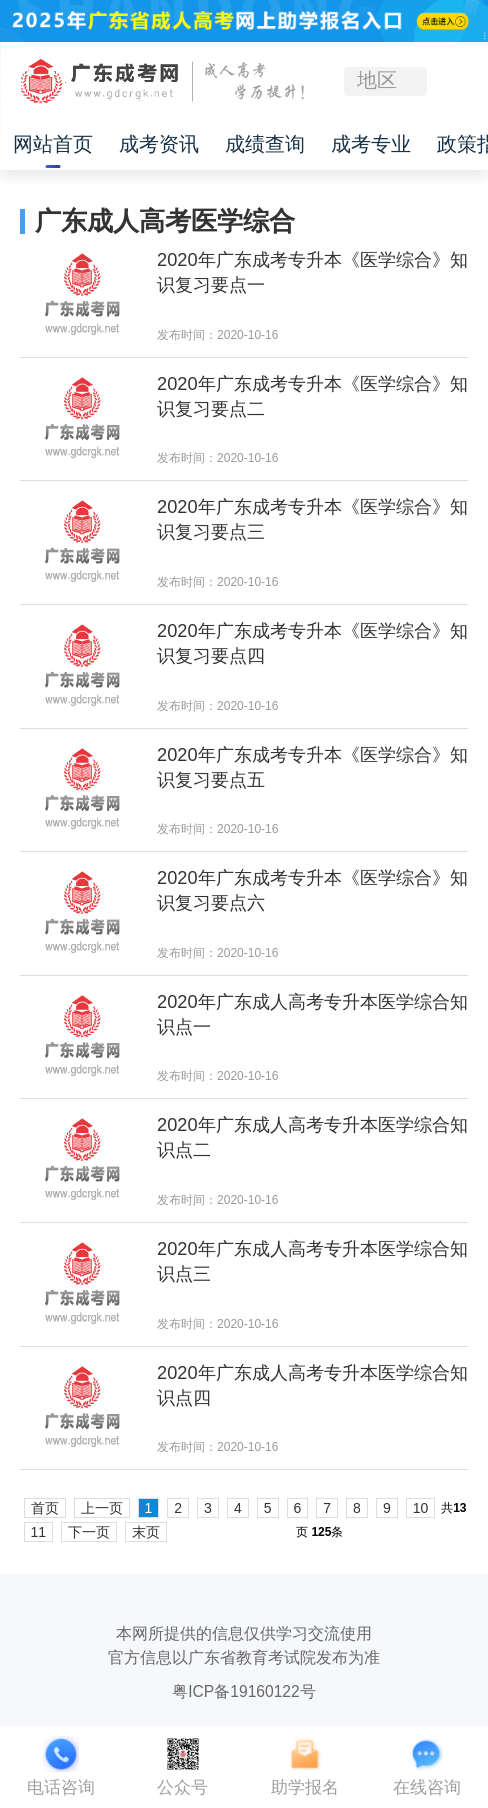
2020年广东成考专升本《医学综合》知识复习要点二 (312, 396)
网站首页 (53, 144)
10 (421, 1508)
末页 (146, 1532)
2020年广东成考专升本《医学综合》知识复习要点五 (312, 767)
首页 (45, 1508)
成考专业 (371, 144)
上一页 (102, 1508)
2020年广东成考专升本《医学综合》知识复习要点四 (312, 643)
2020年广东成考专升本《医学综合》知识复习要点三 (312, 519)
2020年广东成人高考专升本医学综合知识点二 (312, 1137)
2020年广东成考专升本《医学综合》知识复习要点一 (312, 272)
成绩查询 (265, 144)
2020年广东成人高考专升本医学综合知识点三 (312, 1261)
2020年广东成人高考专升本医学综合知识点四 (312, 1385)
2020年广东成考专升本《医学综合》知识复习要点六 (312, 890)
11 (39, 1532)
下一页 (89, 1532)
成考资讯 (159, 144)
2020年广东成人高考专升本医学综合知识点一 (312, 1014)
